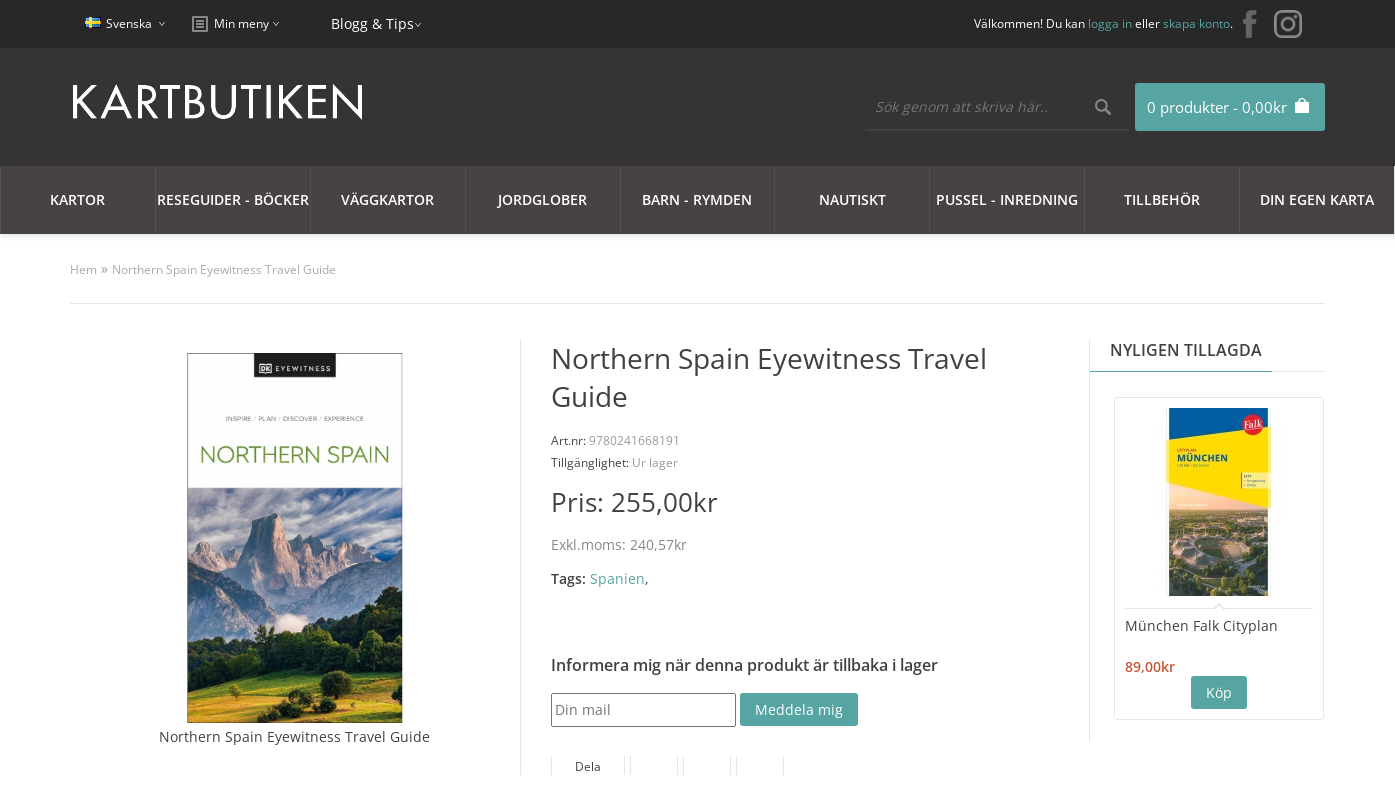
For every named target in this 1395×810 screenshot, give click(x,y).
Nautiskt (852, 199)
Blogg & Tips (372, 23)
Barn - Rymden (697, 199)
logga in (1110, 23)
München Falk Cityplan (1201, 625)
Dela (588, 766)
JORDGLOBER (542, 199)
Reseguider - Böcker (233, 199)
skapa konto (1196, 23)
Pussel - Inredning (1007, 199)
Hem (83, 269)
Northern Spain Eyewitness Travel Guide (224, 269)
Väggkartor (387, 199)
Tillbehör (1162, 199)
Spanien (617, 578)
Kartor (77, 199)
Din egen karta (1317, 199)
